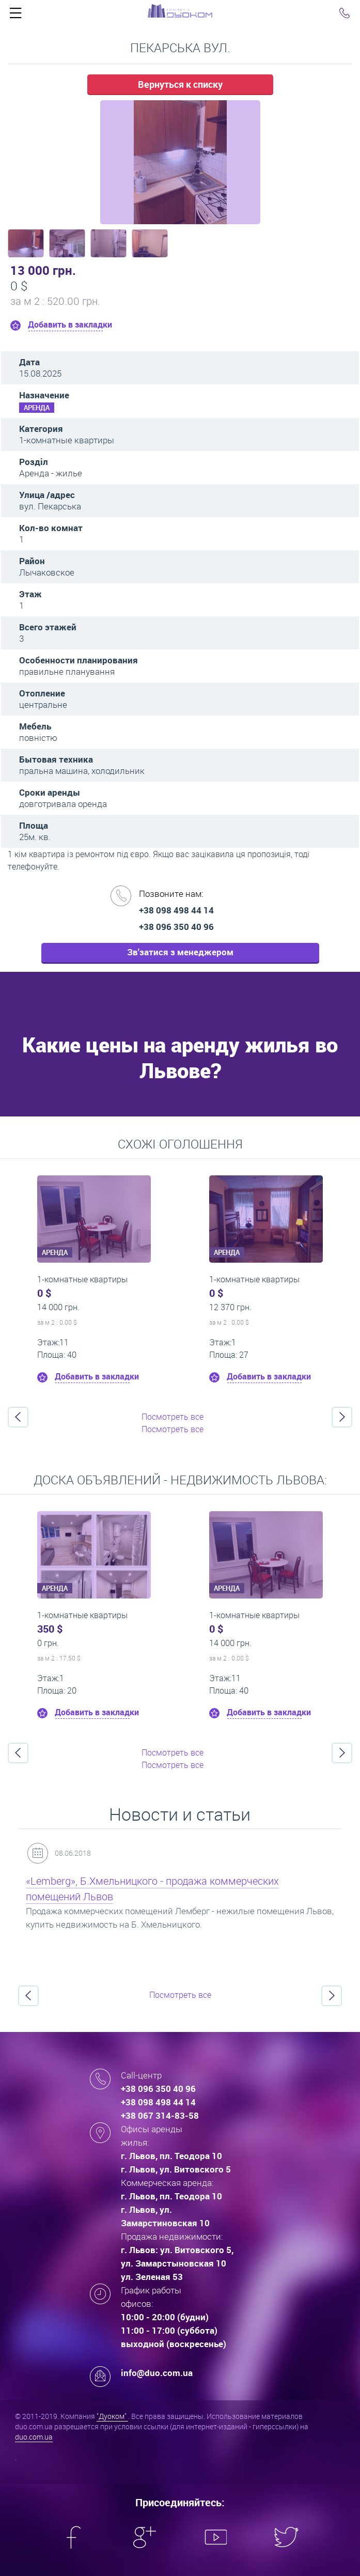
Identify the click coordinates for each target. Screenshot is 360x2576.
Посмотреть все (173, 1416)
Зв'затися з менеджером (180, 952)
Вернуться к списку (180, 84)
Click (15, 15)
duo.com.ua (34, 2437)
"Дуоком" (112, 2416)
